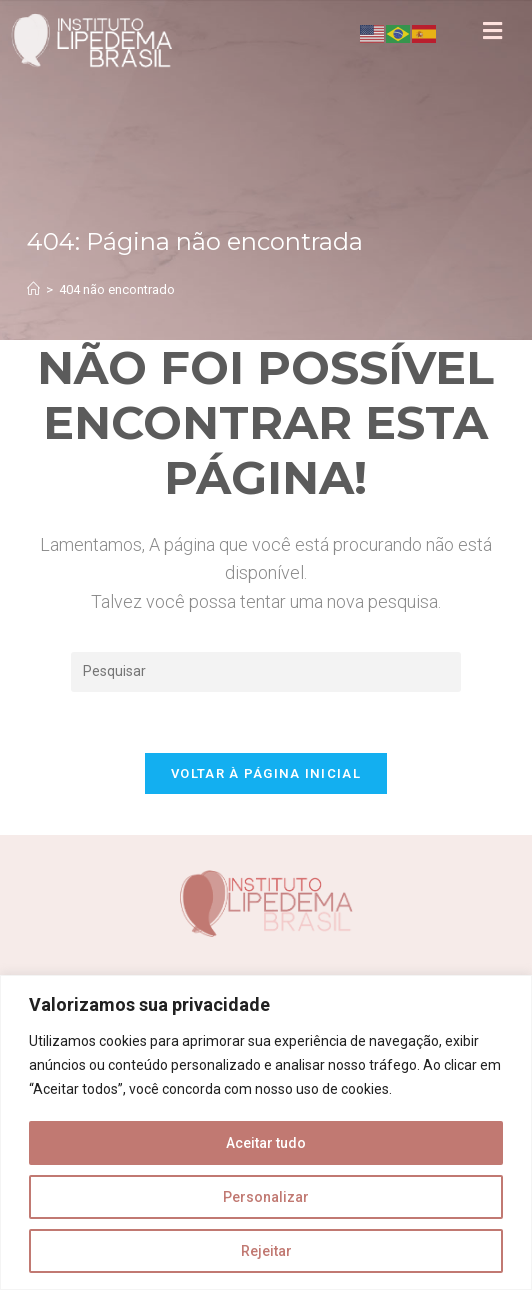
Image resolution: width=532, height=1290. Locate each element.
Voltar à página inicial (266, 773)
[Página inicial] (33, 289)
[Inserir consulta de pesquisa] (266, 672)
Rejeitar (266, 1251)
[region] (266, 1132)
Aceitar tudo (266, 1143)
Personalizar (266, 1197)
